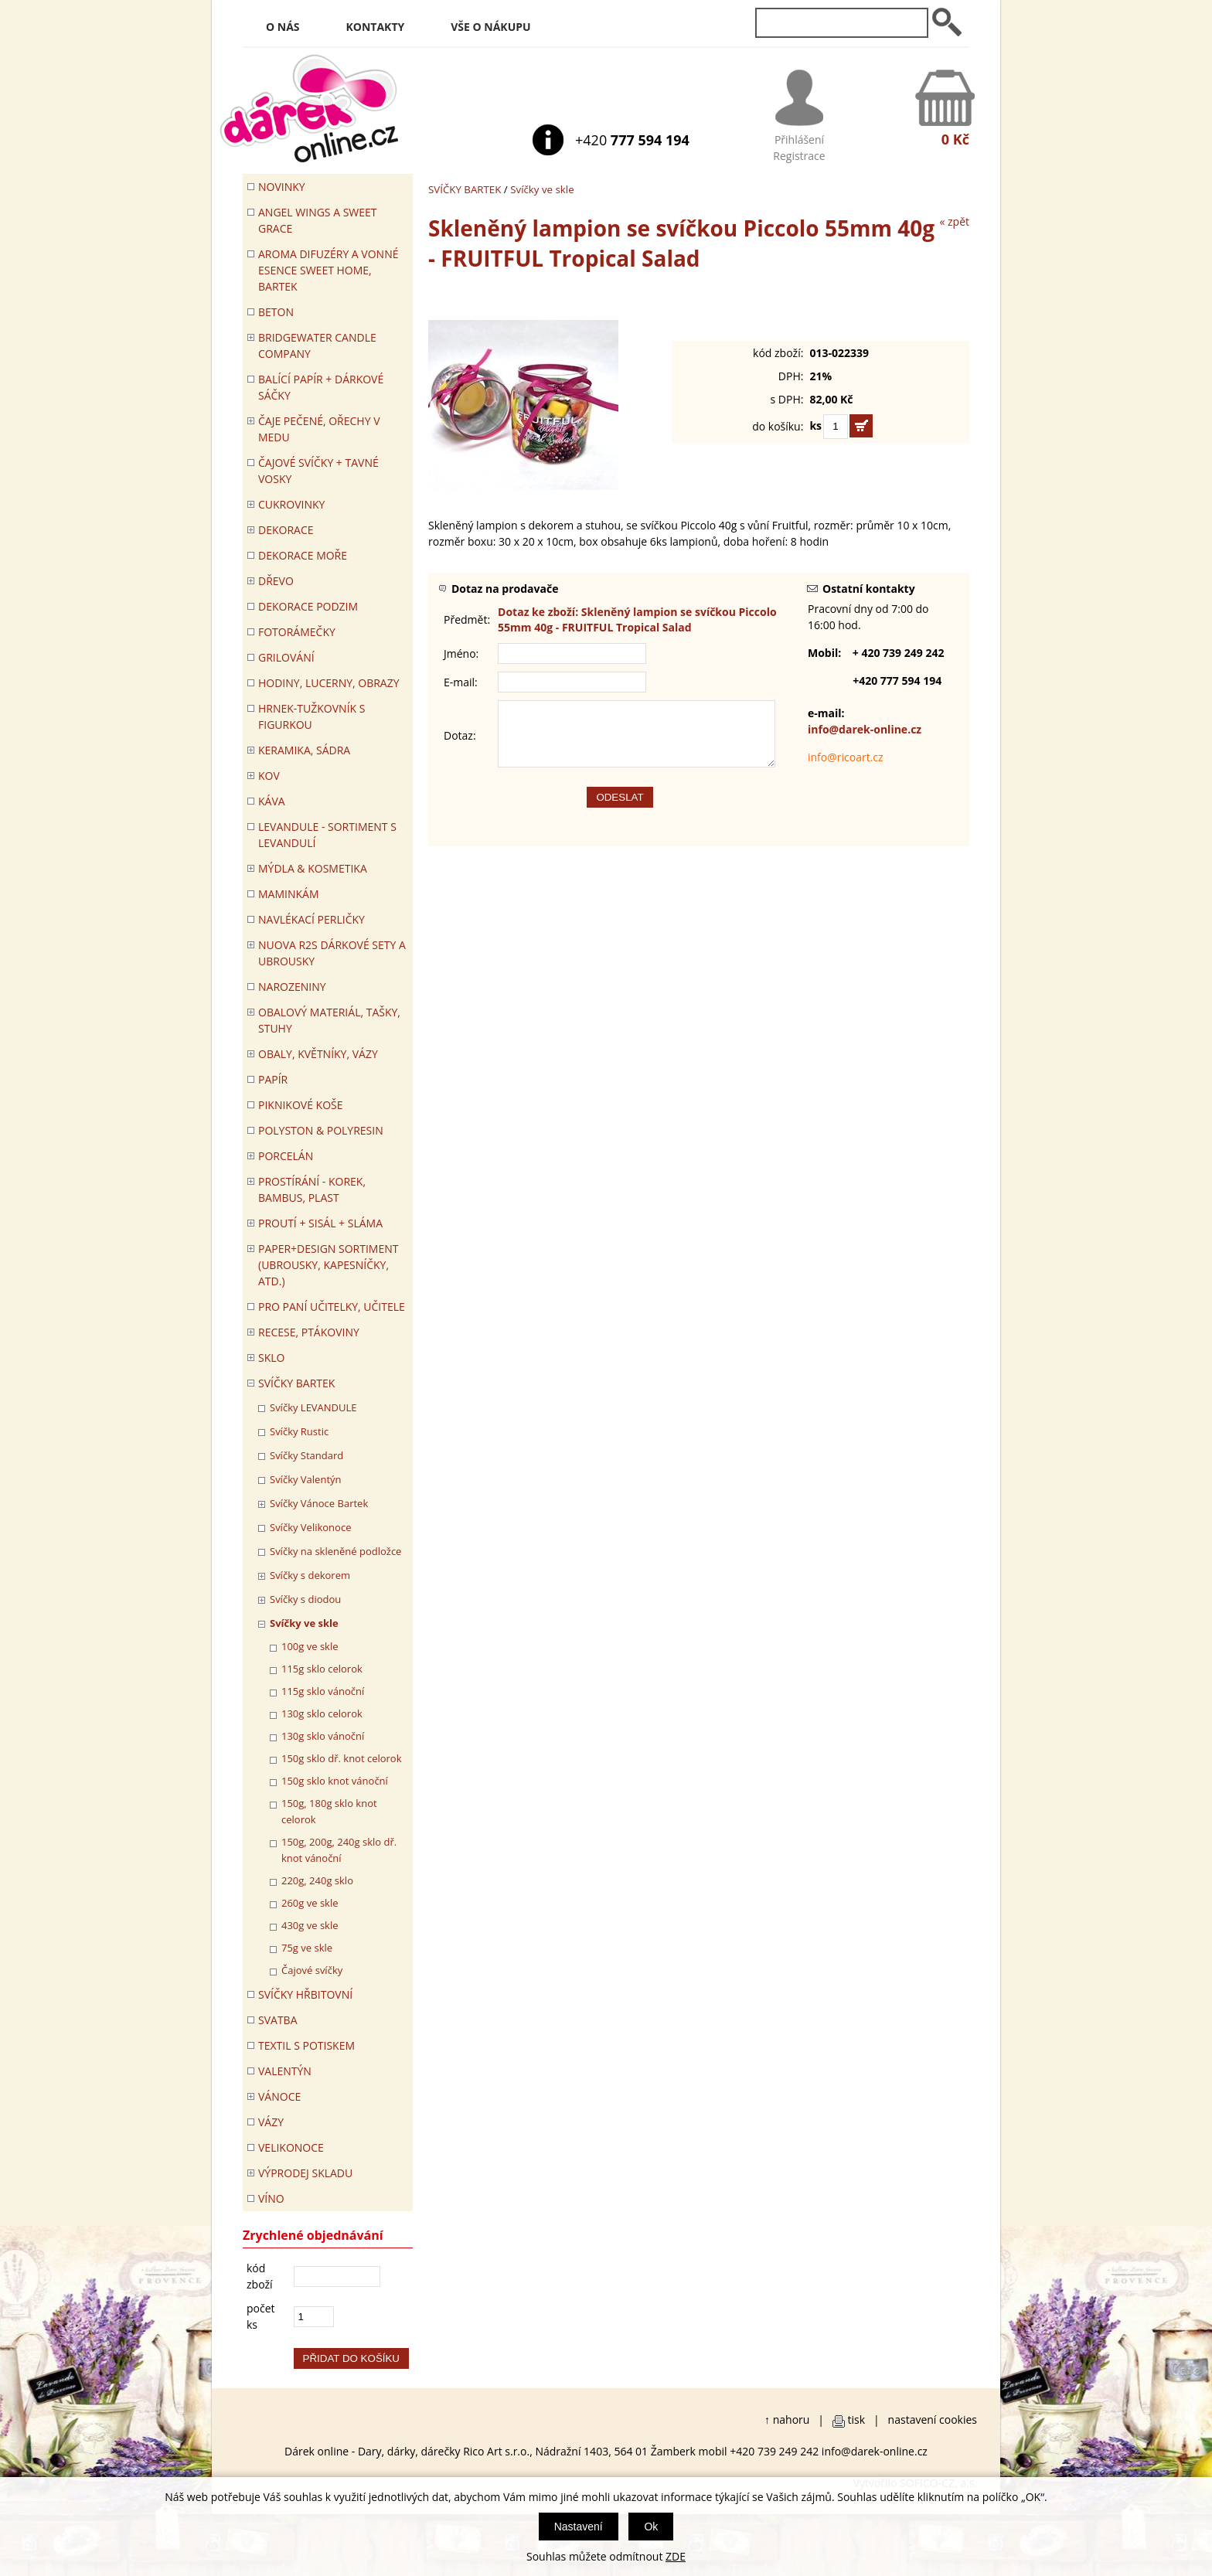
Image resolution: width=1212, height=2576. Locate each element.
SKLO (271, 1357)
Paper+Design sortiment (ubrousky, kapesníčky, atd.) (328, 1264)
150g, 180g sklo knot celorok (329, 1811)
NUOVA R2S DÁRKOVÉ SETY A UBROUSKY (332, 953)
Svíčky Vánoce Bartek (319, 1503)
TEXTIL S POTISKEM (306, 2045)
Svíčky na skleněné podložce (335, 1551)
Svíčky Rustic (299, 1431)
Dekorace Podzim (308, 606)
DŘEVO (276, 580)
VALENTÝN (285, 2071)
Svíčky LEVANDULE (313, 1407)
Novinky (281, 186)
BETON (276, 312)
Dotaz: (460, 741)
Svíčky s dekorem (310, 1575)
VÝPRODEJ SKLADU (305, 2173)
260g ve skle (310, 1903)
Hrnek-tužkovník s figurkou (311, 716)
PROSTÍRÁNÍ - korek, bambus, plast (312, 1189)
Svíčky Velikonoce (310, 1527)
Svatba (277, 2020)
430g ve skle (310, 1925)
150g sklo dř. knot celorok (341, 1758)
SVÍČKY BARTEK (464, 189)
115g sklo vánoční (322, 1691)
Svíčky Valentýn (306, 1479)
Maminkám (288, 893)
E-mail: (461, 682)
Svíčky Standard (306, 1455)
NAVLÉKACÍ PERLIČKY (311, 919)
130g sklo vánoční (322, 1736)
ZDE (676, 2556)
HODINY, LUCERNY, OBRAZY (329, 682)
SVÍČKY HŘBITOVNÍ (305, 1994)
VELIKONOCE (291, 2147)
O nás (283, 26)
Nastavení (578, 2526)
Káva (271, 801)
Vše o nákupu (490, 26)
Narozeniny (292, 986)
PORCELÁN (285, 1155)
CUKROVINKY (291, 504)
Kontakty (375, 26)
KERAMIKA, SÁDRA (304, 750)
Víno (271, 2198)
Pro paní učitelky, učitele (331, 1306)
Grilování (286, 657)
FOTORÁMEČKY (296, 631)
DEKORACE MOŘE (302, 555)
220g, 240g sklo (317, 1880)
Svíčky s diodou (305, 1599)
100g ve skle (310, 1646)
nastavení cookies (932, 2419)
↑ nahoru (786, 2419)
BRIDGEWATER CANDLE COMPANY (317, 345)
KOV (269, 775)
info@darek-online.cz (864, 729)
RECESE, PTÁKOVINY (308, 1332)
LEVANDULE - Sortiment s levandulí (327, 834)
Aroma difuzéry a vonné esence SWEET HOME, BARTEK (328, 270)
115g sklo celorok (322, 1669)
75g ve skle (306, 1948)
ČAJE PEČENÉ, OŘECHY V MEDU (319, 428)
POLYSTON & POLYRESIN (320, 1130)
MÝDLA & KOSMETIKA (312, 868)
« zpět (954, 221)
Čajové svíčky (311, 1970)
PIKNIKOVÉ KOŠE (300, 1104)
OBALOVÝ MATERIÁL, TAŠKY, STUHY (329, 1020)
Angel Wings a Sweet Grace (317, 220)
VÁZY (271, 2122)
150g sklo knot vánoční (334, 1781)
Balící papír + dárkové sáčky (320, 387)
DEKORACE (286, 529)
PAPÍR (273, 1079)
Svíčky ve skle (542, 189)
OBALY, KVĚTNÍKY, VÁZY (318, 1053)
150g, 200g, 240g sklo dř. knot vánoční (339, 1850)
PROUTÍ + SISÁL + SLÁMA (320, 1223)
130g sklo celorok (322, 1713)
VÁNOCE (279, 2096)
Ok (651, 2526)
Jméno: (461, 653)
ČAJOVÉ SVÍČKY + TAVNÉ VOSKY (318, 470)
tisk (857, 2419)
